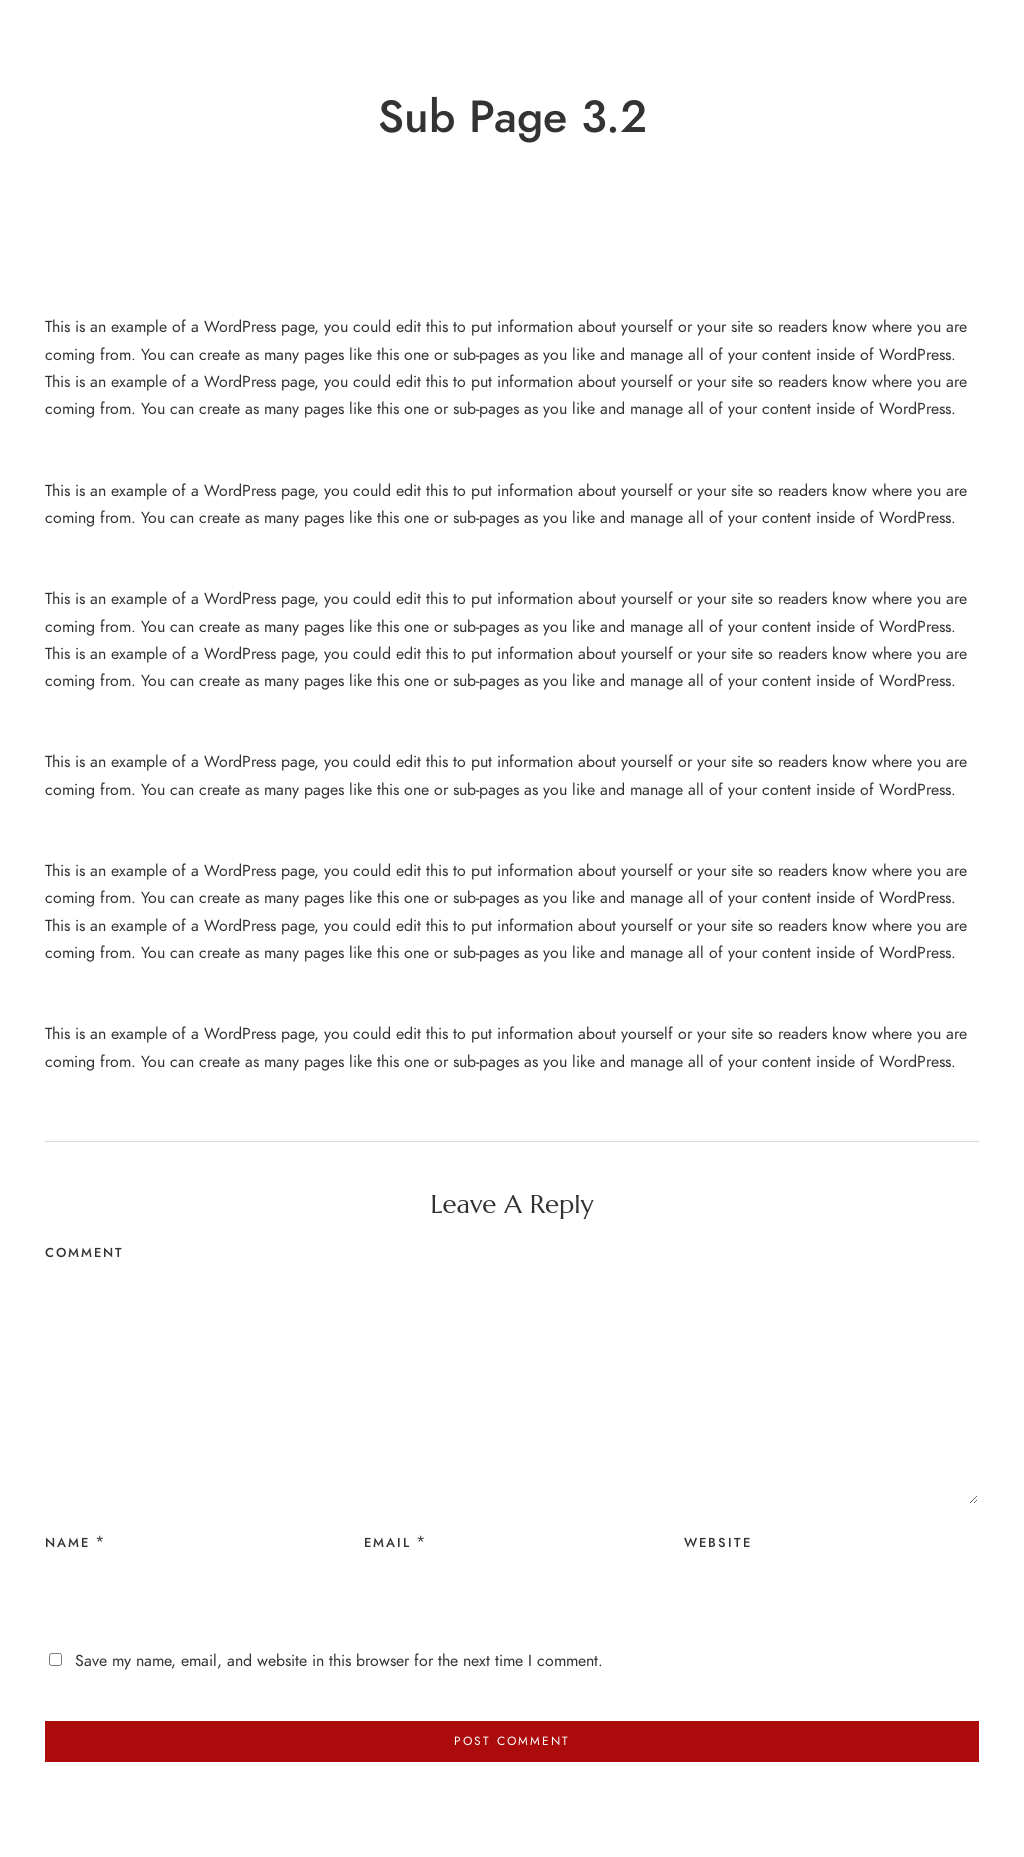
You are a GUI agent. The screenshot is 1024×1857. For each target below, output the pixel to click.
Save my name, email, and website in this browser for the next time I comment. (339, 1661)
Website (718, 1543)
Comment (84, 1253)
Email (387, 1543)
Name (67, 1543)
